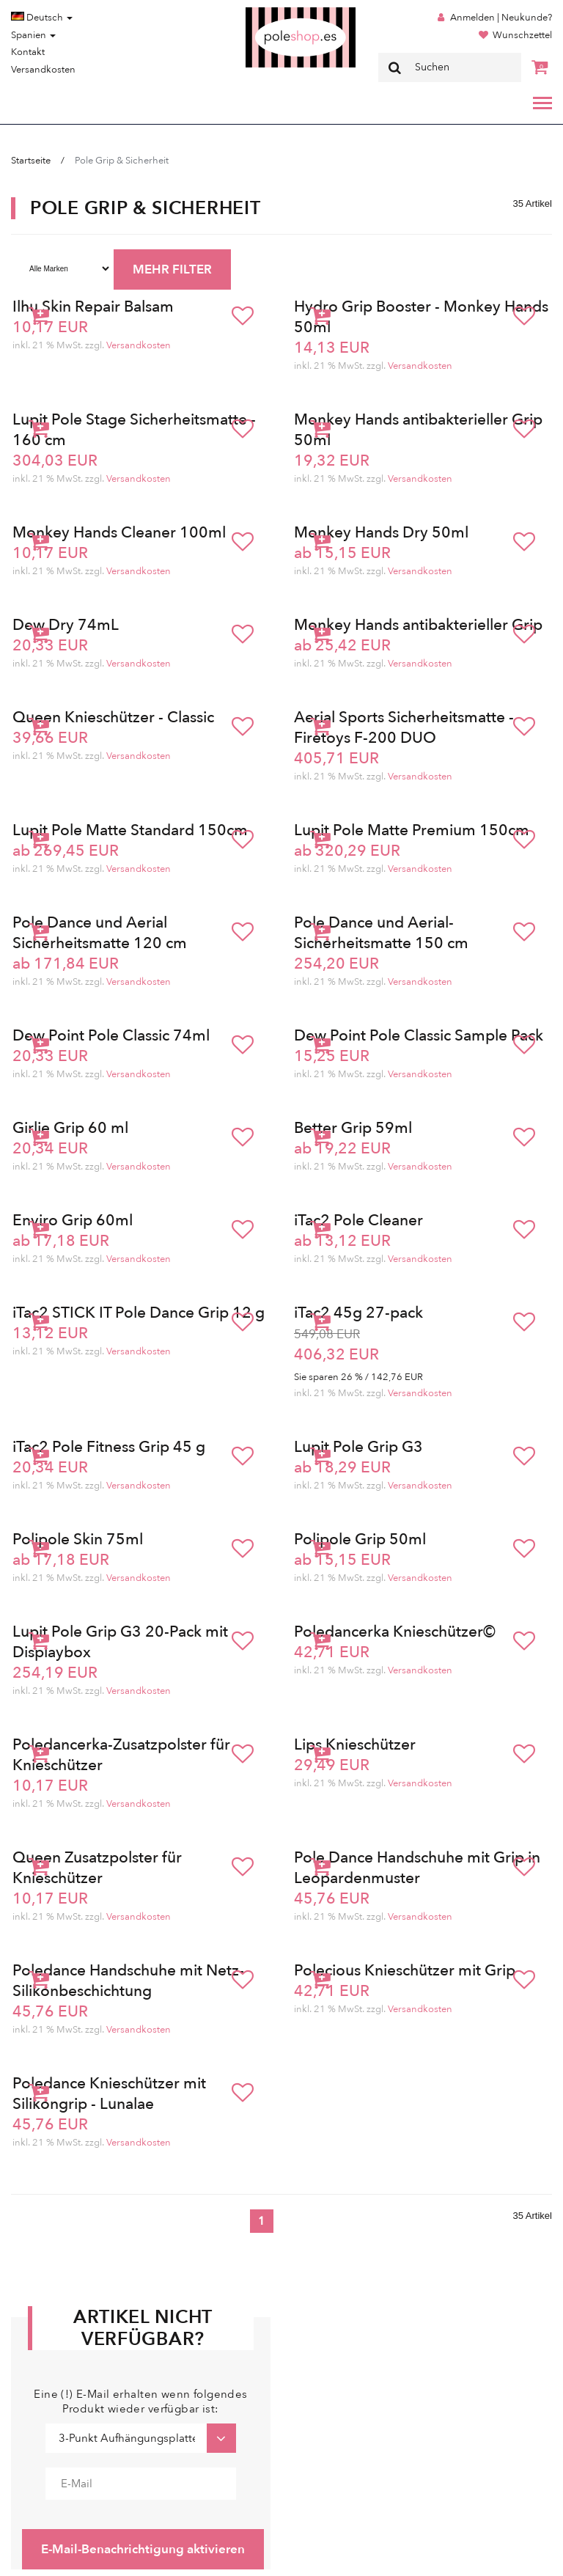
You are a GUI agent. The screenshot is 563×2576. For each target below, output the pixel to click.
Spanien (33, 35)
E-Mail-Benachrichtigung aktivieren (143, 2549)
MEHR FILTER (172, 269)
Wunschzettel (522, 35)
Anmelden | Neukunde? (501, 17)
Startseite (31, 160)
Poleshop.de (266, 12)
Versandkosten (43, 69)
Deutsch (42, 17)
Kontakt (28, 52)
